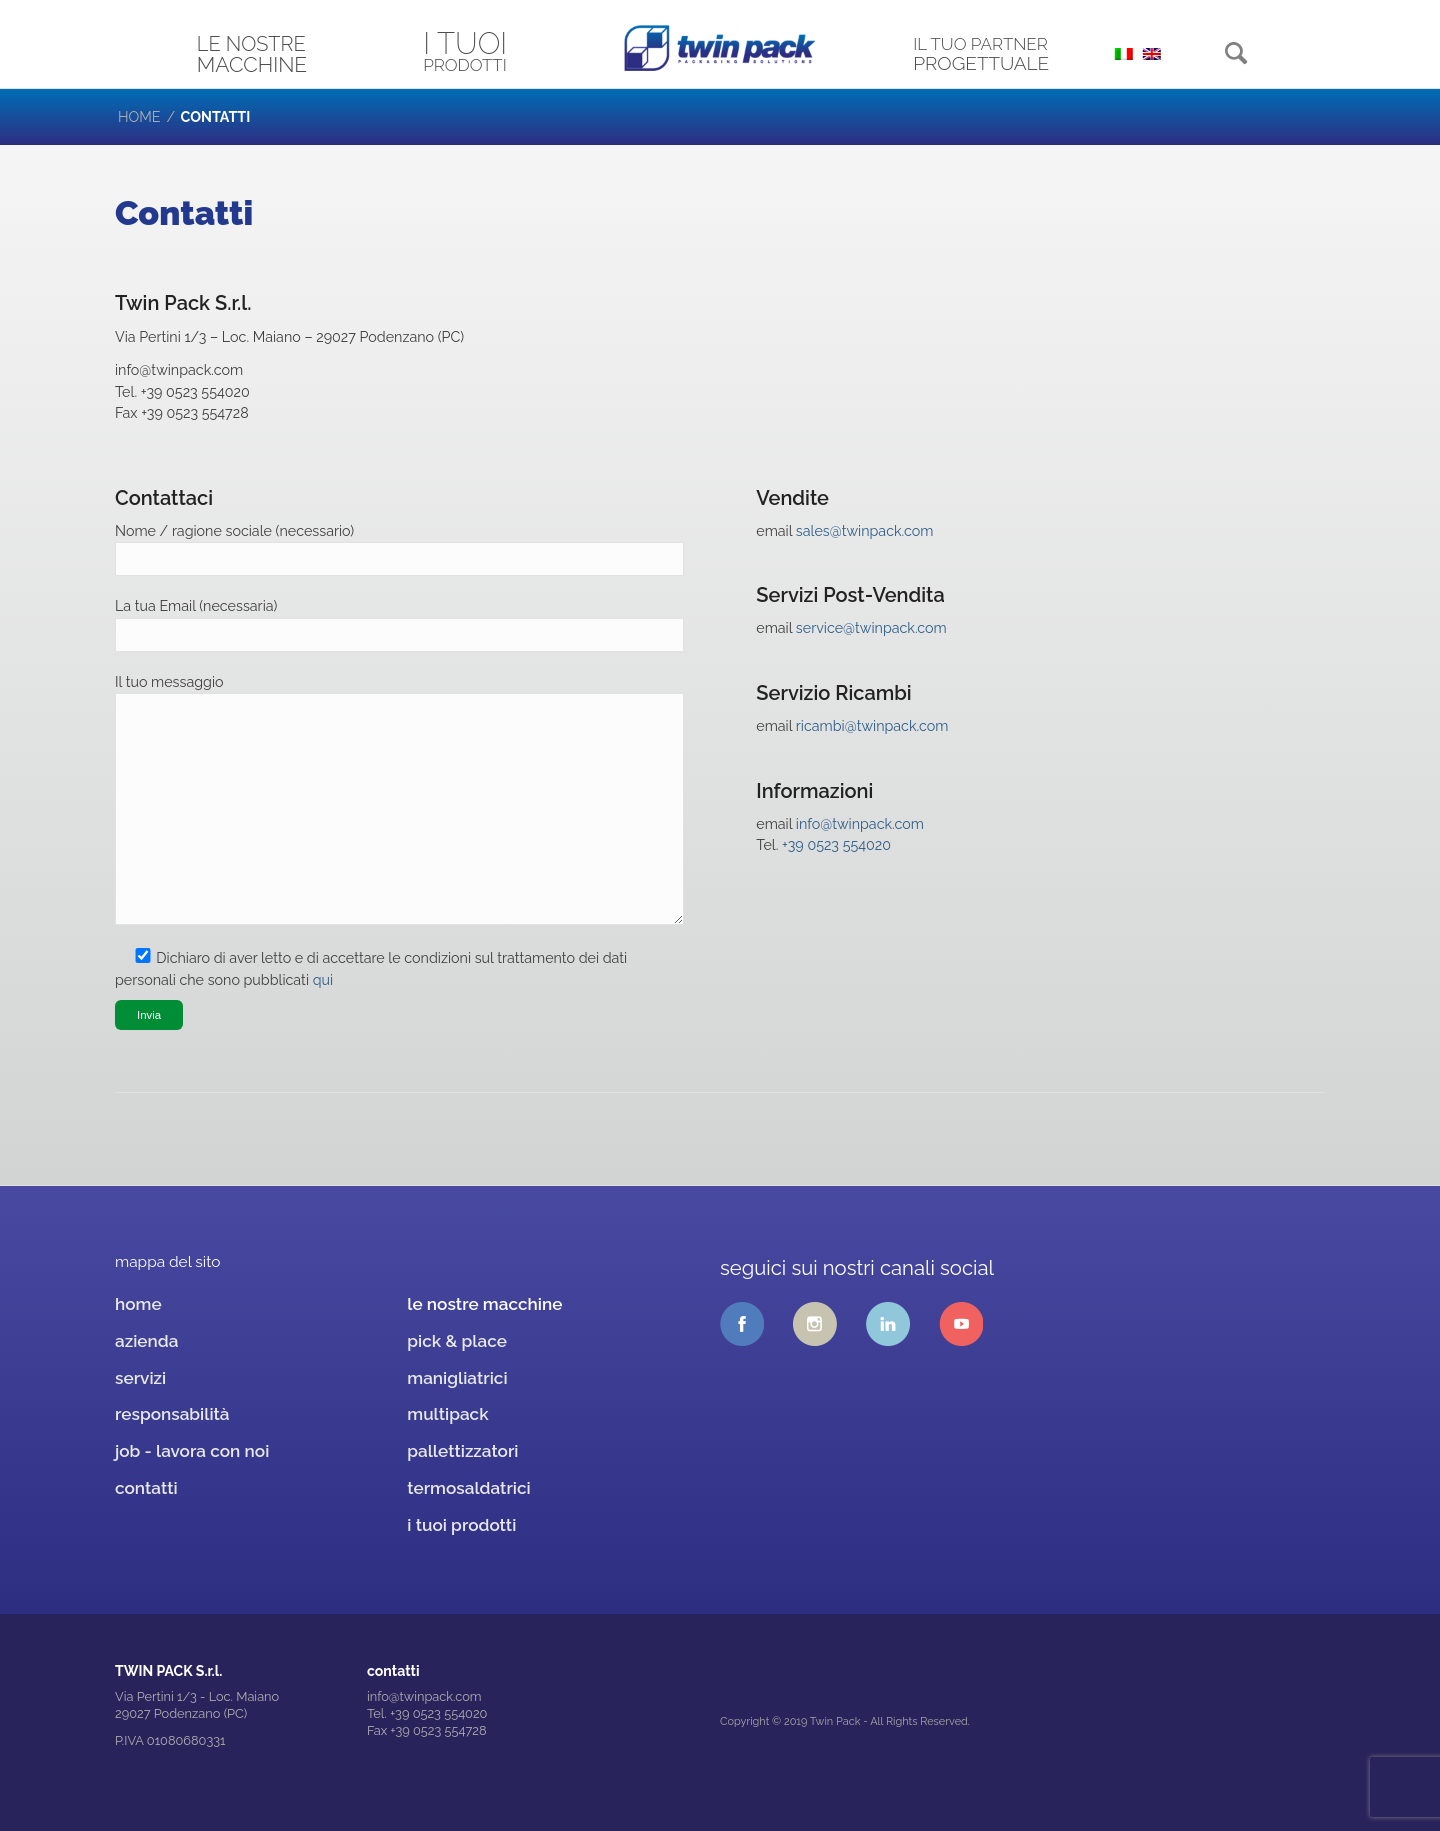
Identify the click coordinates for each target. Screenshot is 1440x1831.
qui (323, 980)
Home (139, 117)
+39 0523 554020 (836, 845)
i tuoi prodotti (461, 1525)
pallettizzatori (462, 1451)
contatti (146, 1488)
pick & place (457, 1341)
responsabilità (172, 1414)
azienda (146, 1341)
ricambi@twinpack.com (872, 726)
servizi (140, 1378)
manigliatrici (457, 1378)
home (138, 1304)
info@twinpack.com (860, 824)
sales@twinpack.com (865, 531)
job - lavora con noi (192, 1451)
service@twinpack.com (871, 628)
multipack (447, 1414)
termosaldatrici (468, 1488)
